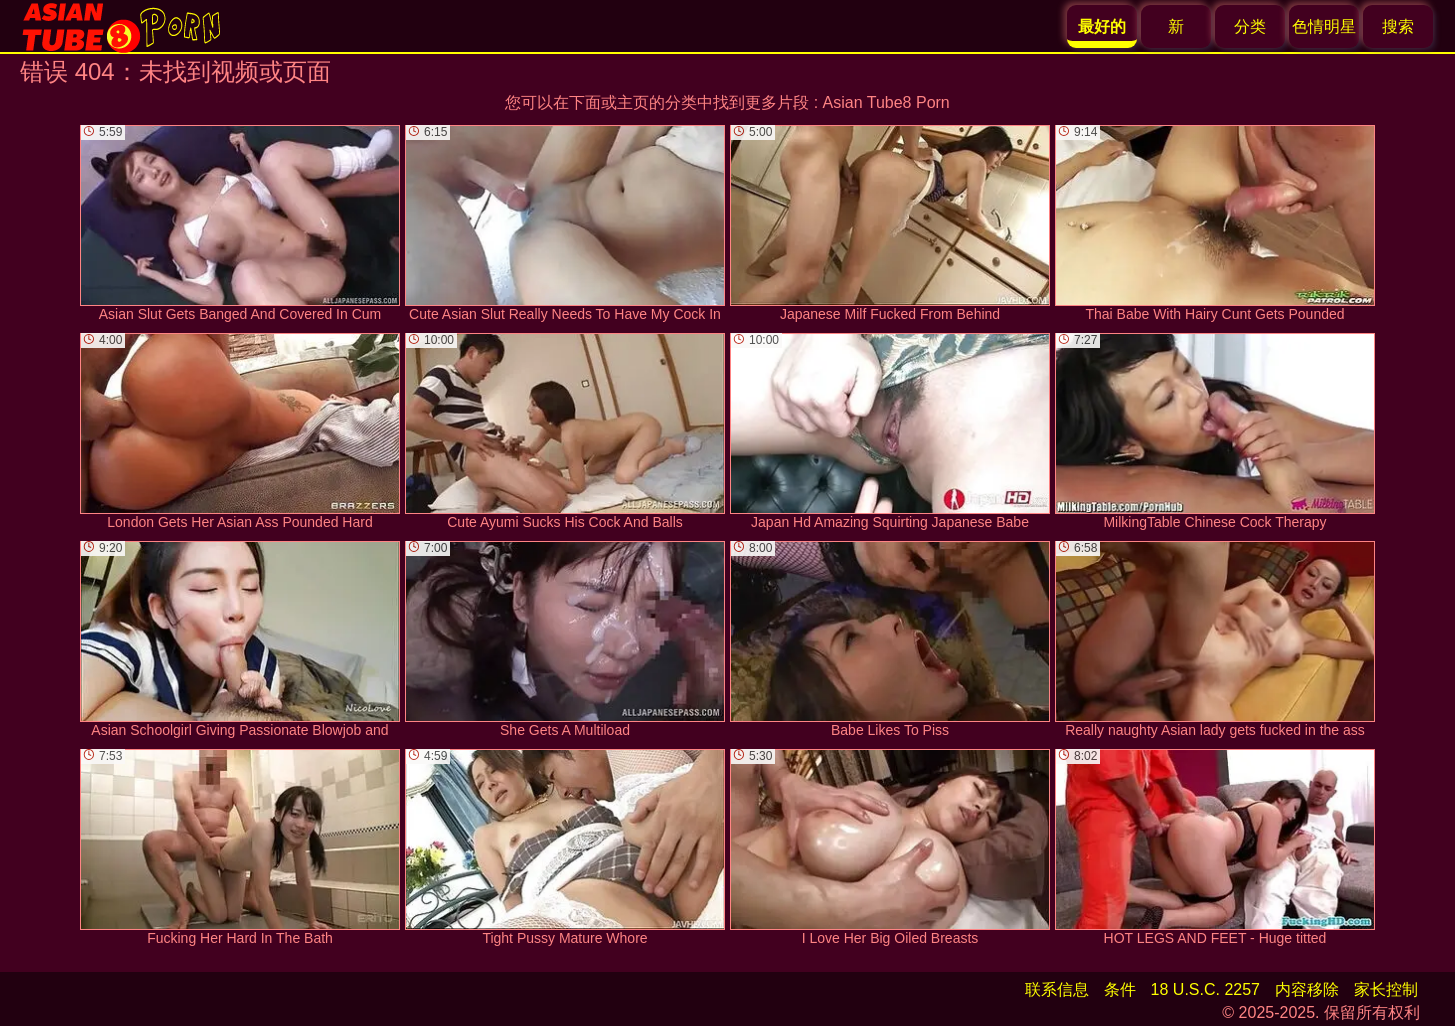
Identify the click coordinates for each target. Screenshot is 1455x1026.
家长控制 (1386, 989)
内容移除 (1307, 989)
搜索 (1398, 26)
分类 (1250, 26)
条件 (1120, 989)
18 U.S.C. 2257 (1205, 989)
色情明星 (1324, 26)
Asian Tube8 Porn (886, 102)
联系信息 (1057, 989)
